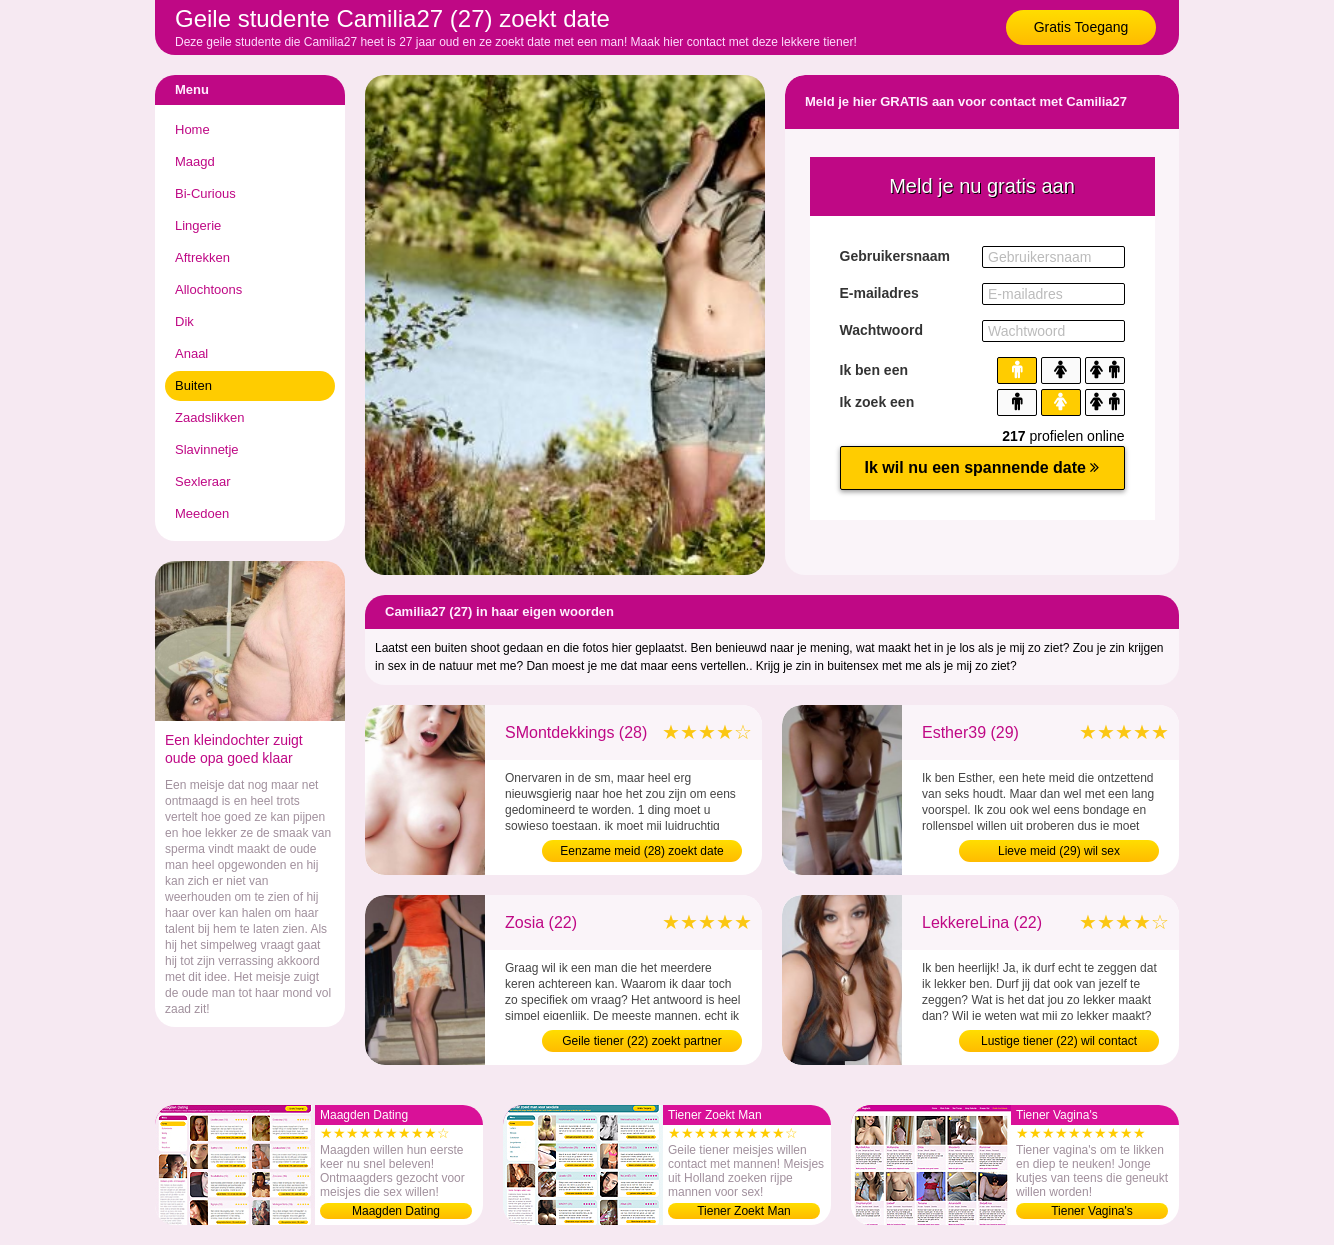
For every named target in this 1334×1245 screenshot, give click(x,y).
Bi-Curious (205, 193)
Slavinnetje (207, 449)
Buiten (193, 385)
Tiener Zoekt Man (744, 1211)
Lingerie (198, 225)
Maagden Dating (396, 1211)
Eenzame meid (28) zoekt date (641, 851)
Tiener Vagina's (1092, 1211)
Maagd (195, 161)
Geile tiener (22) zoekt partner (641, 1041)
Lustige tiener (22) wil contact (1059, 1041)
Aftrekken (202, 257)
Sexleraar (203, 481)
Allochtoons (208, 289)
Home (192, 129)
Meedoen (202, 513)
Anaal (191, 353)
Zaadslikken (209, 417)
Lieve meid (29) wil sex (1059, 851)
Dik (184, 321)
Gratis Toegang (1081, 27)
